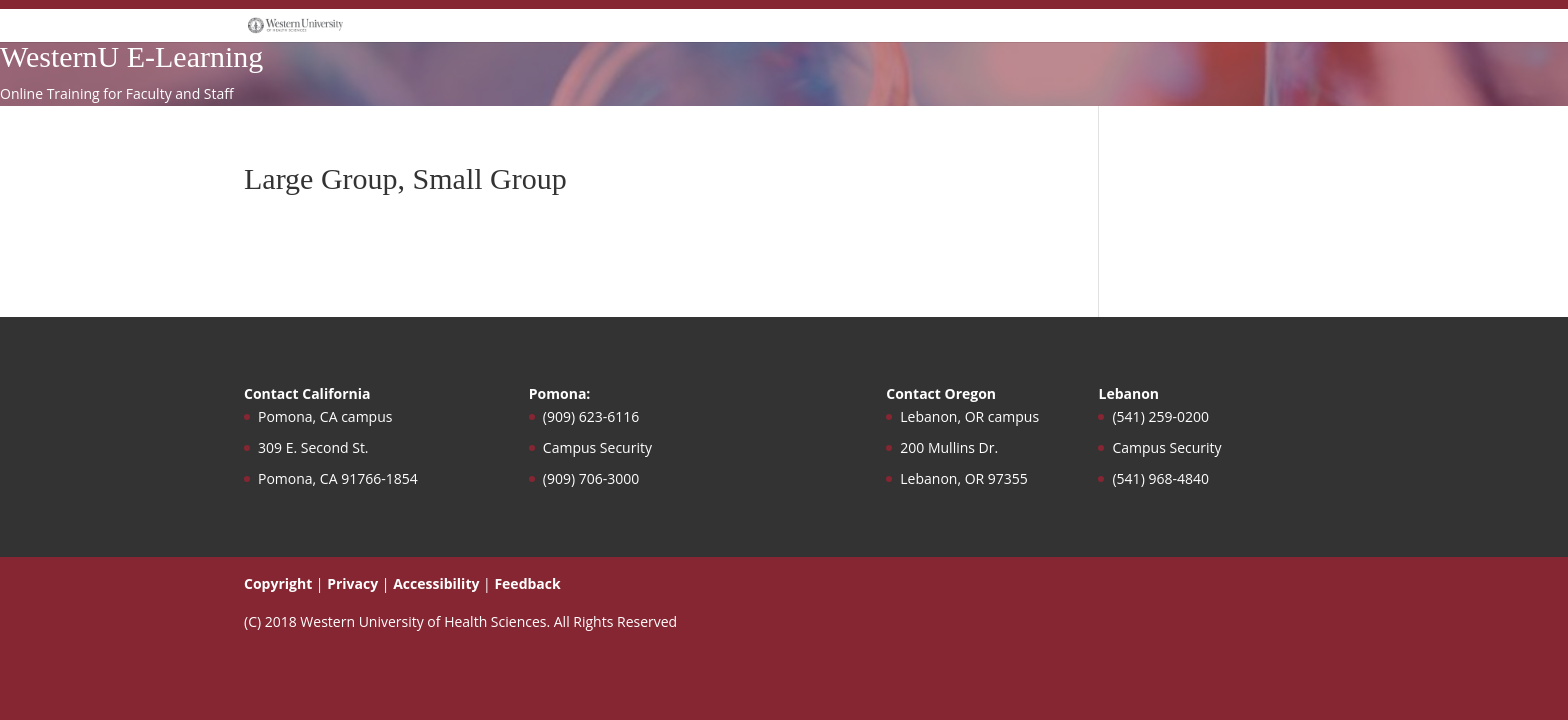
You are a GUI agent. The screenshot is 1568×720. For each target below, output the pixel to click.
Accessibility (436, 583)
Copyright (278, 583)
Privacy (352, 583)
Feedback (527, 583)
